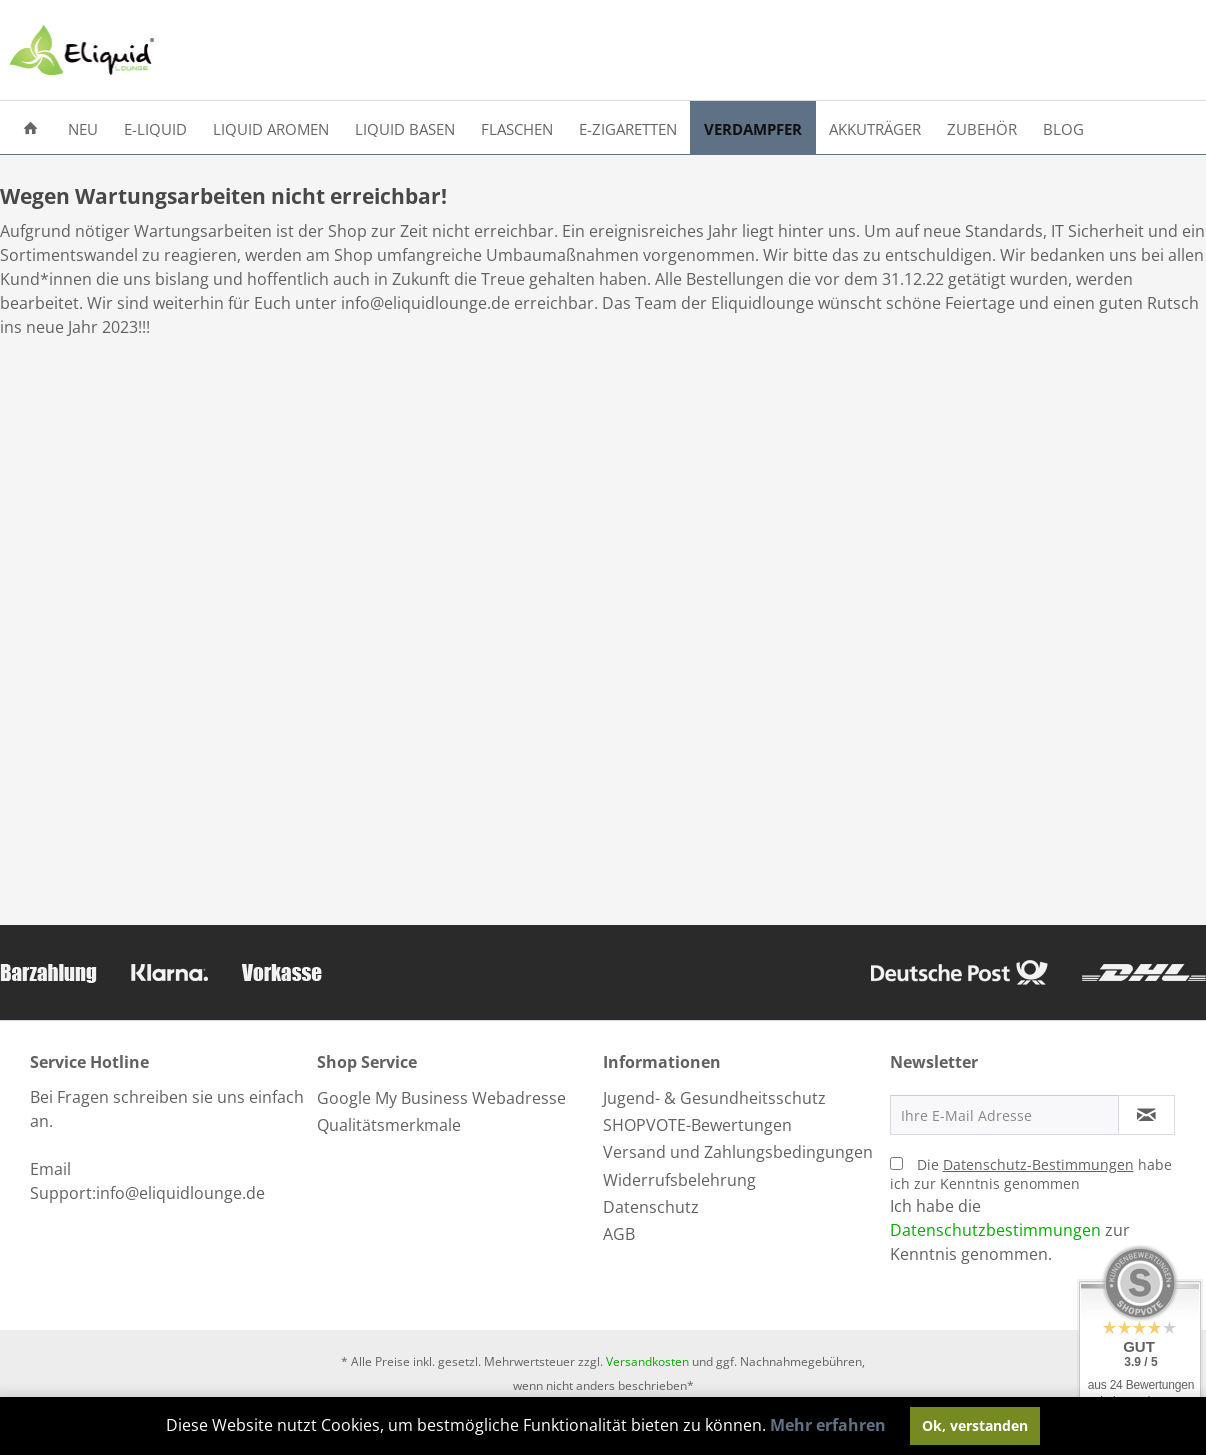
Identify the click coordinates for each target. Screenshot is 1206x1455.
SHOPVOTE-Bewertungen (697, 1125)
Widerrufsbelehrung (679, 1180)
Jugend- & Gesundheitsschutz (714, 1098)
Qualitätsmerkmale (389, 1125)
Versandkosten (647, 1361)
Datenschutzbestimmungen (995, 1230)
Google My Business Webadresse (441, 1098)
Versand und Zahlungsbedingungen (738, 1152)
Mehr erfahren (828, 1425)
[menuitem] (30, 127)
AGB (619, 1234)
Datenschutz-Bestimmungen (1038, 1164)
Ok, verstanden (975, 1425)
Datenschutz (651, 1207)
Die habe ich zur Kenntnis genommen (1031, 1174)
